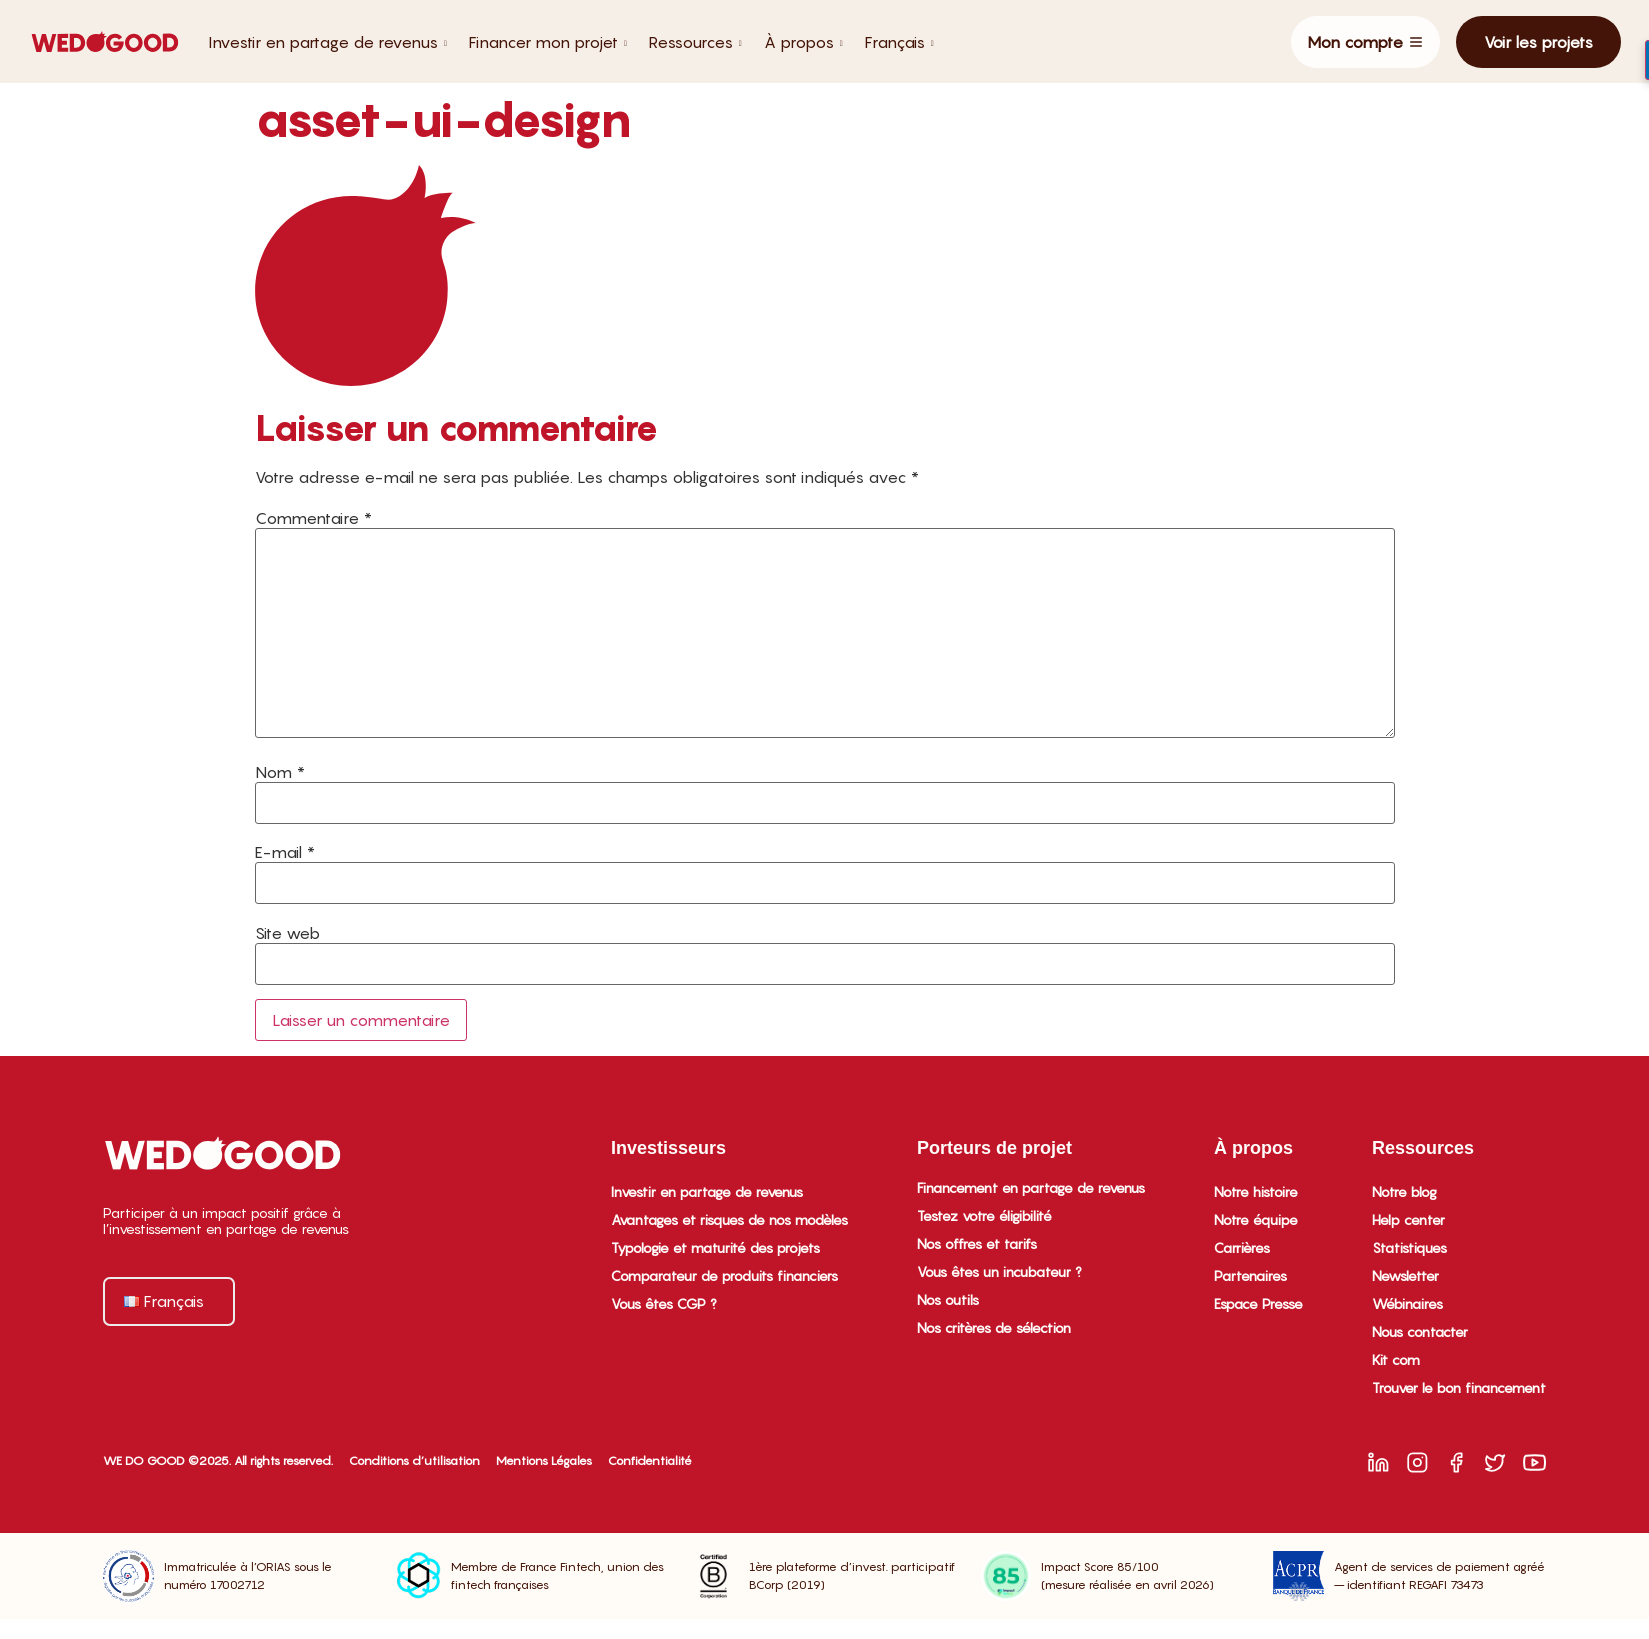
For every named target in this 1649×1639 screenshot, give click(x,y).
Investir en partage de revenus (327, 42)
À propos (803, 42)
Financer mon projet (548, 42)
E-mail (285, 852)
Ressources (695, 42)
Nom (280, 772)
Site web (287, 933)
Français (899, 42)
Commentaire (313, 518)
